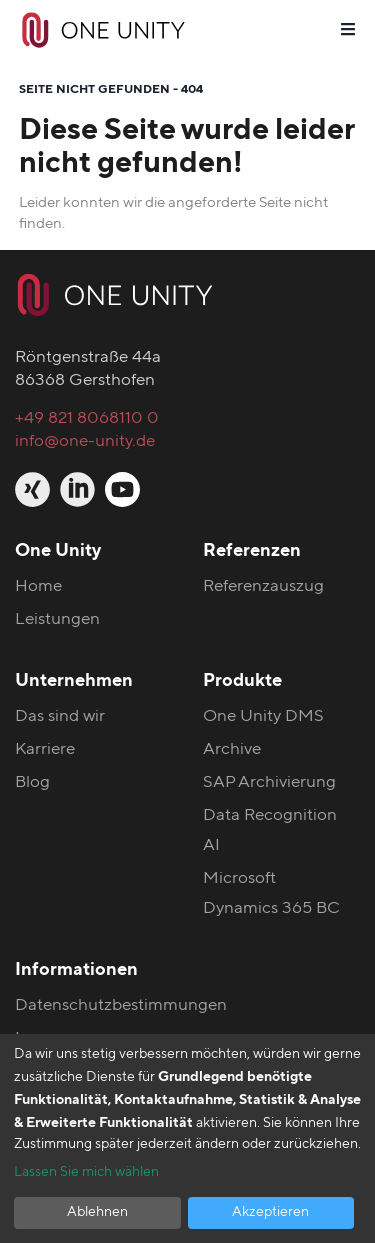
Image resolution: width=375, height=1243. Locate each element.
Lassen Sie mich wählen (86, 1172)
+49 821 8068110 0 (87, 417)
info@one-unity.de (85, 440)
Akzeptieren (270, 1212)
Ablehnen (97, 1212)
